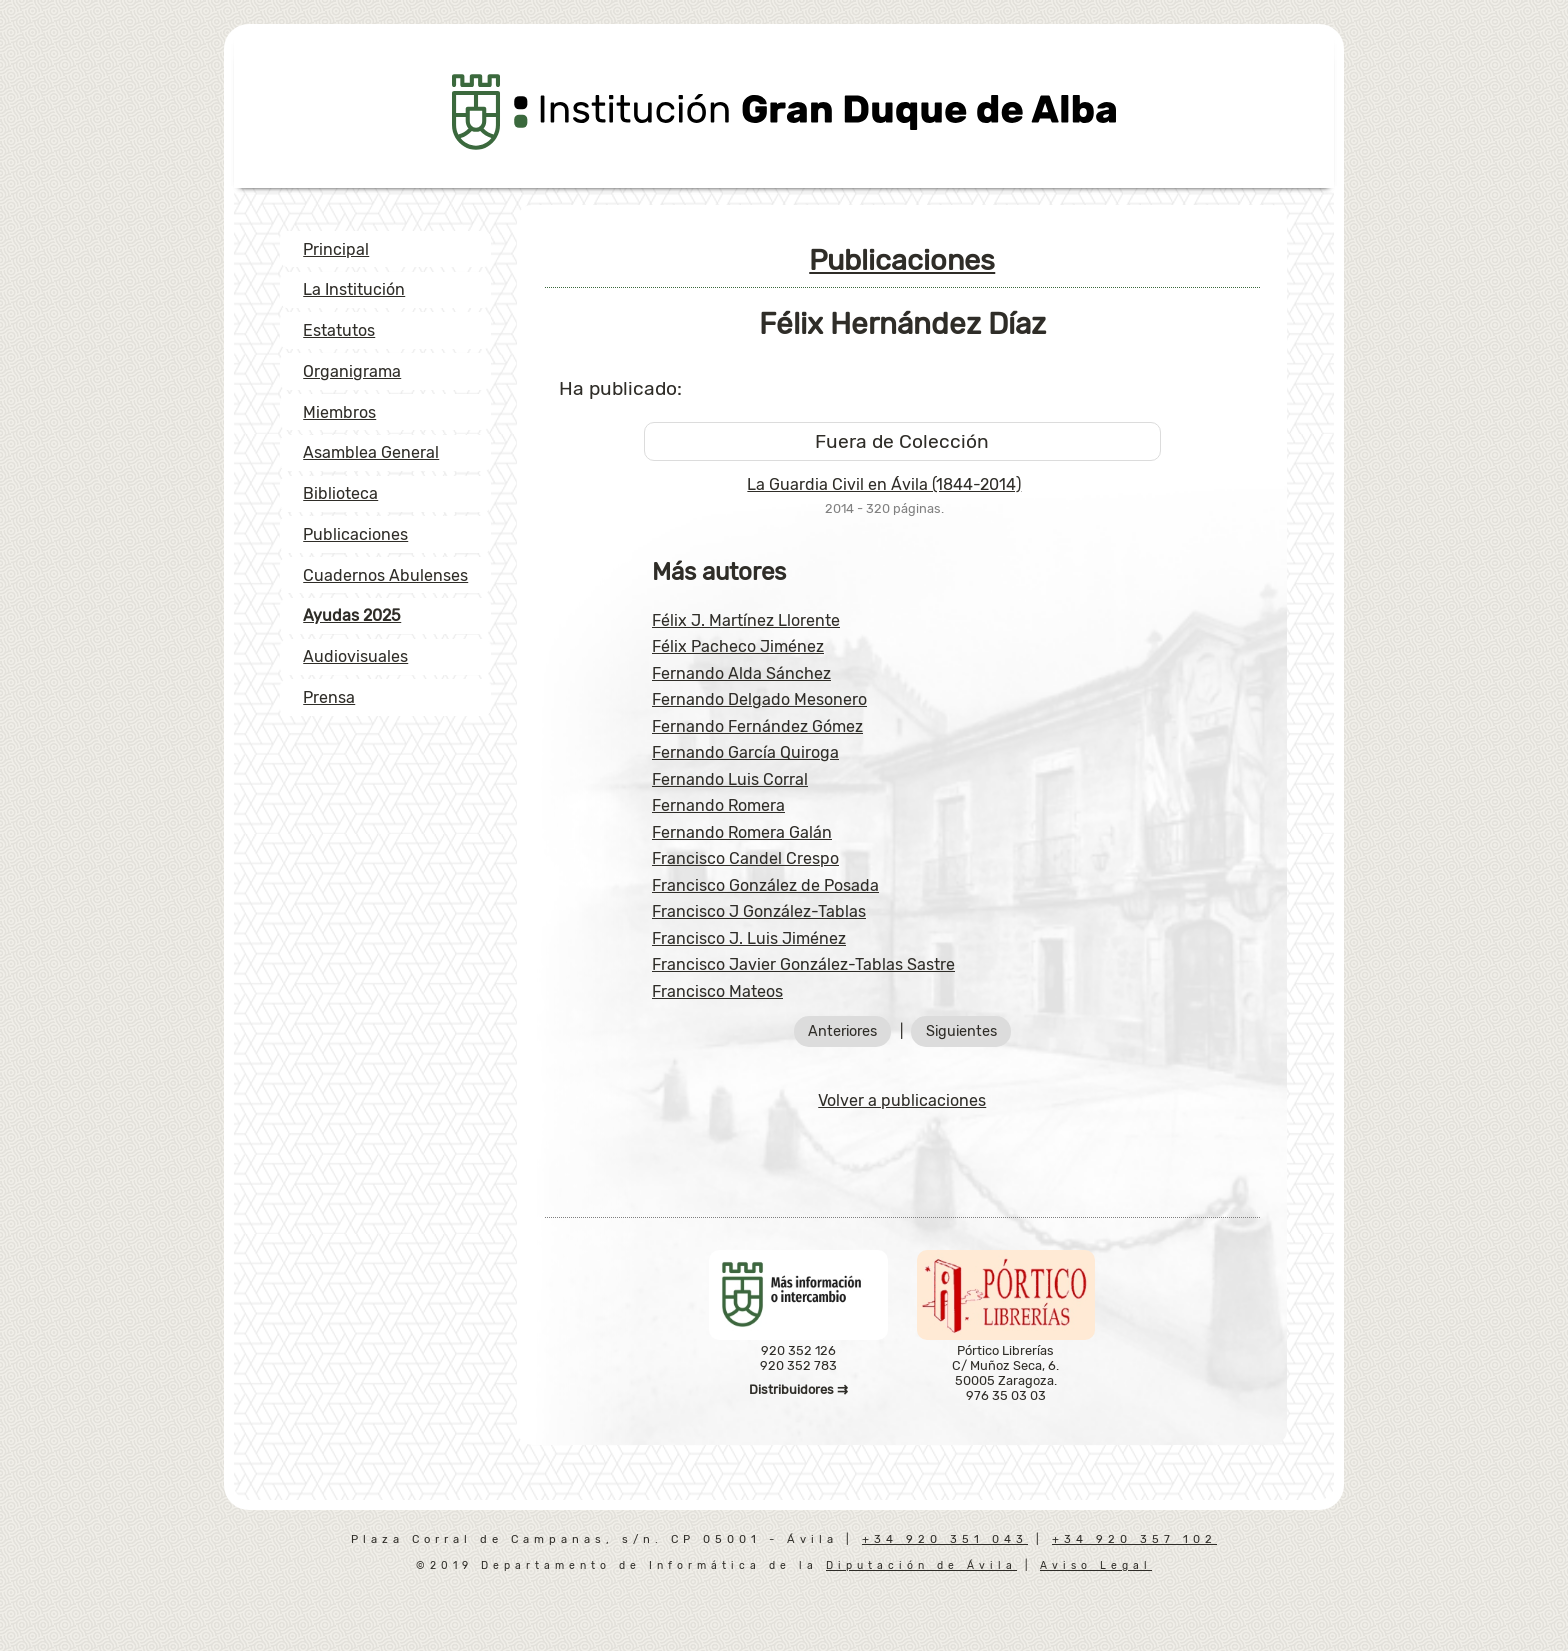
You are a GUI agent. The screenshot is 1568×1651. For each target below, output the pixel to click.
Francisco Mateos (717, 991)
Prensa (329, 697)
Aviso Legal (1096, 1565)
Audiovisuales (355, 656)
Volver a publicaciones (902, 1100)
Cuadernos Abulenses (385, 575)
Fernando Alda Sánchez (741, 673)
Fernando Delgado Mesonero (759, 699)
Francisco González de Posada (765, 885)
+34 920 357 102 (1134, 1539)
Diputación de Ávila (921, 1565)
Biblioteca (340, 493)
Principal (336, 249)
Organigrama (352, 371)
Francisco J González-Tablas (759, 911)
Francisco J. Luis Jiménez (749, 938)
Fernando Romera (718, 805)
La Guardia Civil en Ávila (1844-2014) (884, 484)
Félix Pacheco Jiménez (738, 646)
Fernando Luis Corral (730, 779)
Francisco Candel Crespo (745, 858)
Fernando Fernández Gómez (757, 726)
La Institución (354, 289)
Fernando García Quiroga (745, 752)
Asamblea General (371, 452)
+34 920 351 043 (945, 1539)
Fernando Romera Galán (742, 832)
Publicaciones (355, 534)
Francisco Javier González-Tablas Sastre (803, 964)
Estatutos (339, 330)
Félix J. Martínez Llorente (746, 620)
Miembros (339, 412)
